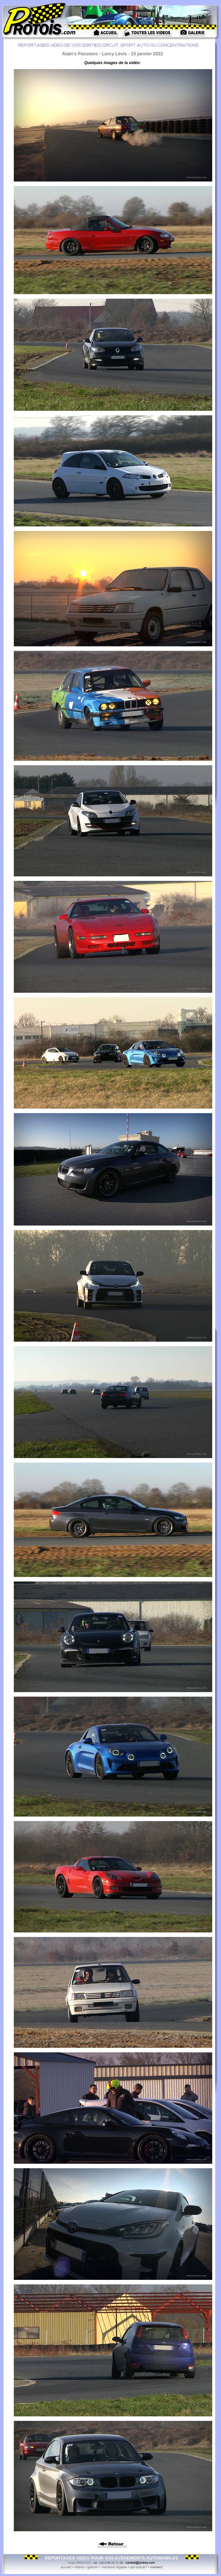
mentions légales (114, 2567)
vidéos (79, 2567)
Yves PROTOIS (79, 2563)
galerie (92, 2567)
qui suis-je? (138, 2567)
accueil (66, 2567)
